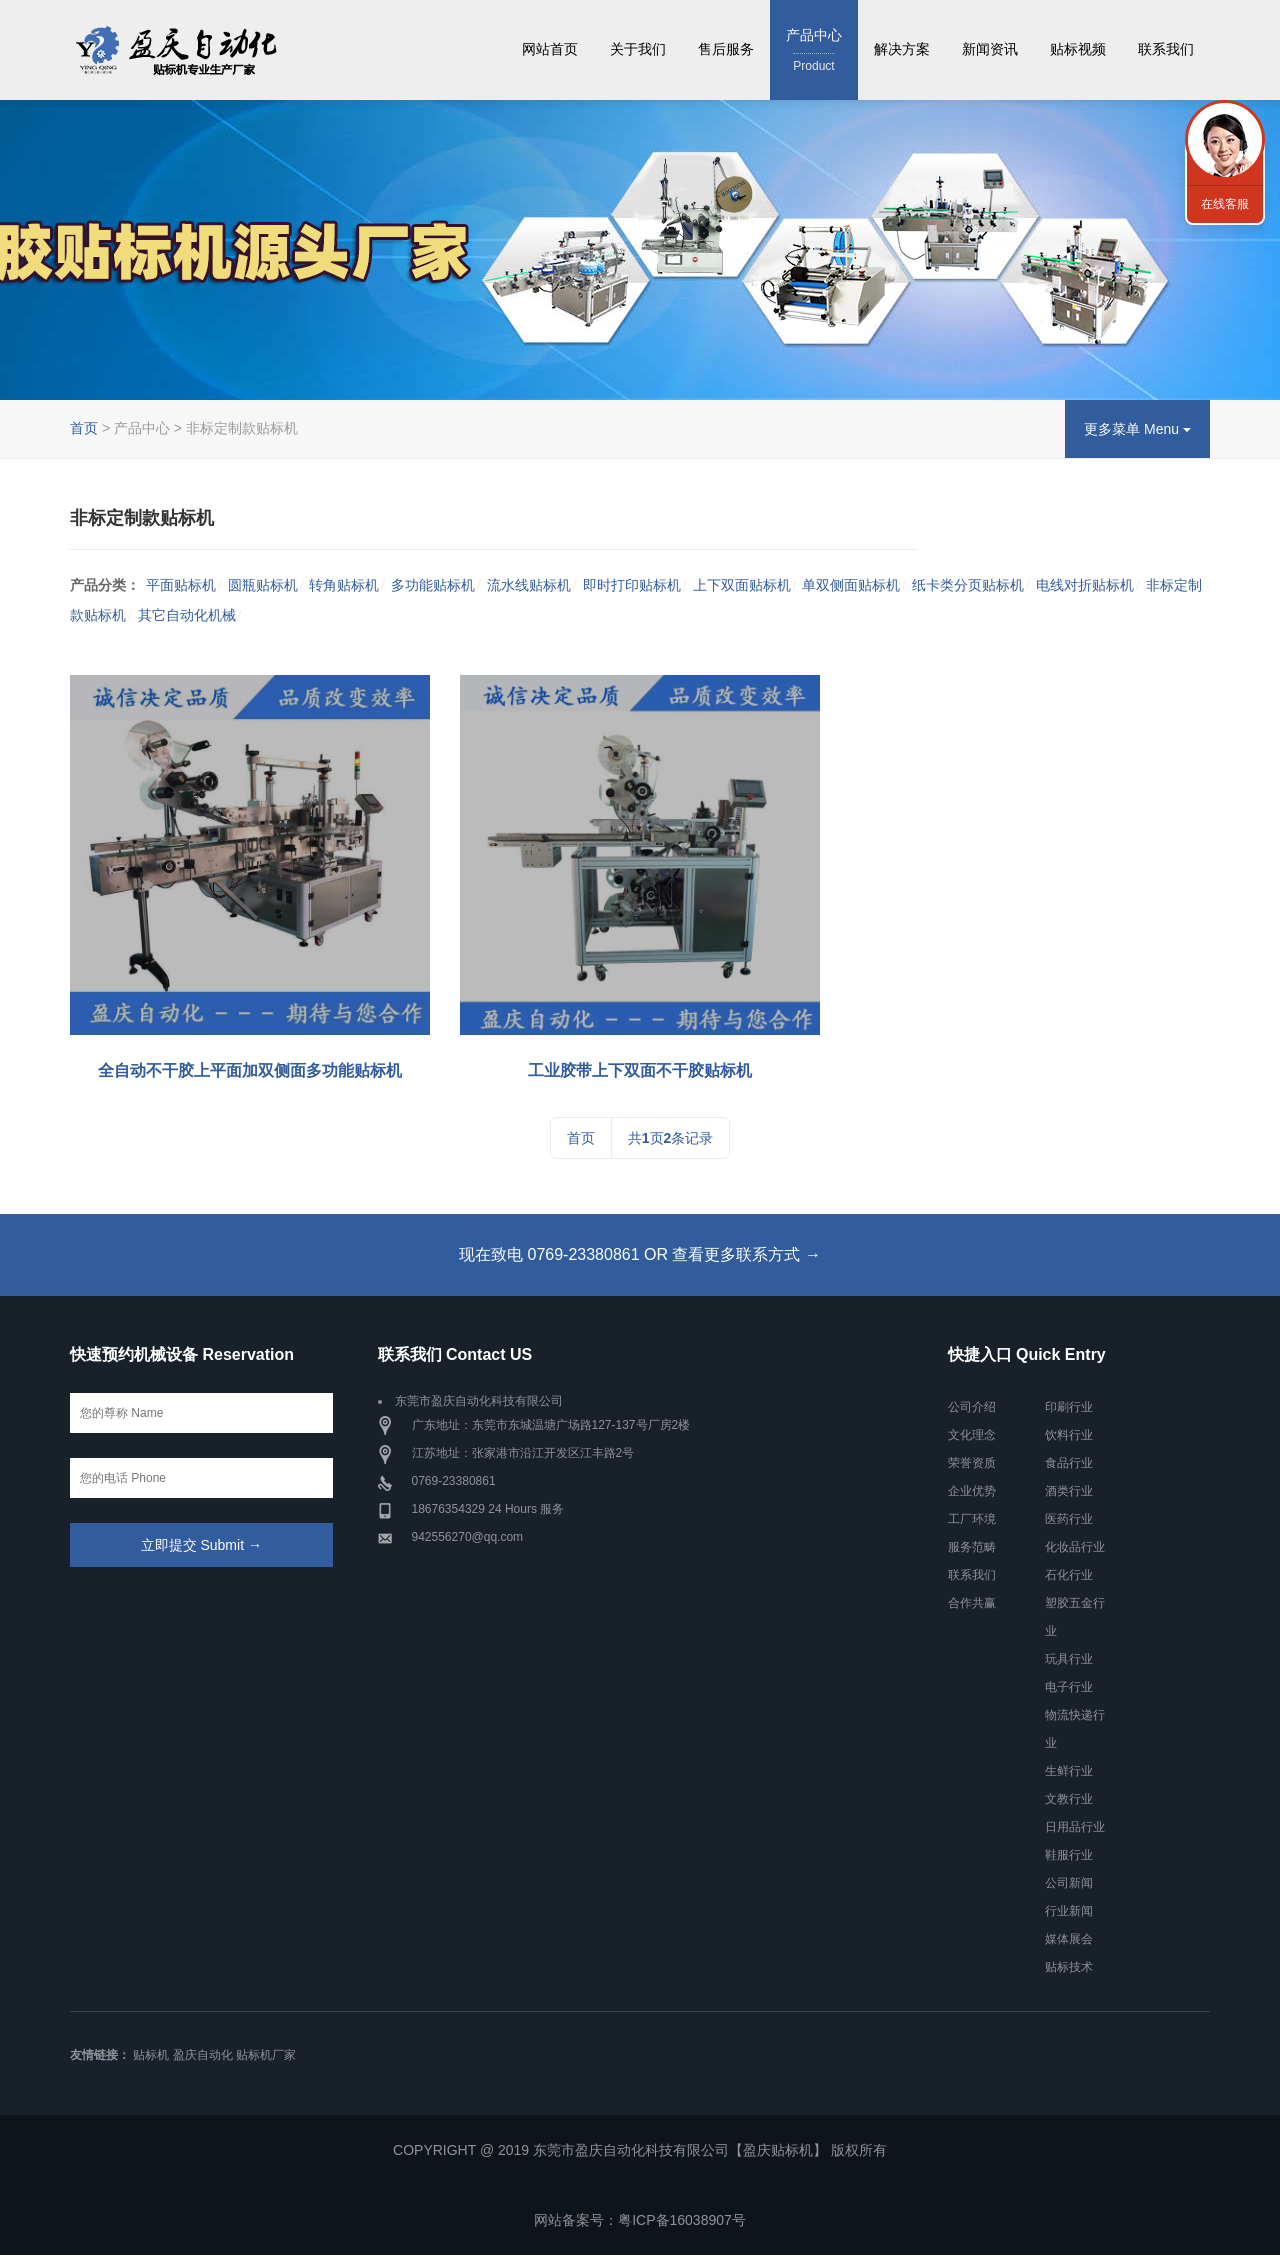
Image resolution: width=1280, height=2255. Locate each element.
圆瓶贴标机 (263, 585)
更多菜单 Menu (1137, 429)
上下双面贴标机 (742, 585)
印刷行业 (1069, 1407)
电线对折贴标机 (1085, 585)
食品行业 (1069, 1463)
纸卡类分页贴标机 (968, 585)
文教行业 (1069, 1799)
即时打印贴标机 (632, 585)
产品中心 (814, 51)
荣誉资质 (972, 1463)
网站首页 (550, 49)
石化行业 (1069, 1575)
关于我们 (638, 49)
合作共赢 (972, 1603)
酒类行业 (1069, 1491)
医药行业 (1069, 1519)
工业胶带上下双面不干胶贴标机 (640, 1070)
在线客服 (1225, 204)
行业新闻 (1069, 1911)
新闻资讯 (990, 49)
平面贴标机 (181, 585)
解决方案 (902, 49)
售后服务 (726, 49)
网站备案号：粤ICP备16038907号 (640, 2220)
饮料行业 (1069, 1435)
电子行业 (1069, 1687)
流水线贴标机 (529, 585)
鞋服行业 (1069, 1855)
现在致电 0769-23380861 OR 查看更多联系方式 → (640, 1254)
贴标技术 (1069, 1967)
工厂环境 (972, 1519)
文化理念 (972, 1435)
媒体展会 (1069, 1939)
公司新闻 (1069, 1883)
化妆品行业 (1075, 1547)
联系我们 (1166, 49)
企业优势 (972, 1491)
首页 (84, 428)
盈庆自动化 (203, 2055)
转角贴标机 (344, 585)
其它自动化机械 (187, 615)
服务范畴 (972, 1547)
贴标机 (151, 2055)
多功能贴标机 (433, 585)
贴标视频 (1078, 49)
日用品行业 (1075, 1827)
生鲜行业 (1069, 1771)
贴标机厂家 (266, 2055)
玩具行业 (1069, 1659)
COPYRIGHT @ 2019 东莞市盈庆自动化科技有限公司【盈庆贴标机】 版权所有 (640, 2150)
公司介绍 (972, 1407)
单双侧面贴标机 (851, 585)
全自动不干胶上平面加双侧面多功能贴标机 (250, 1070)
